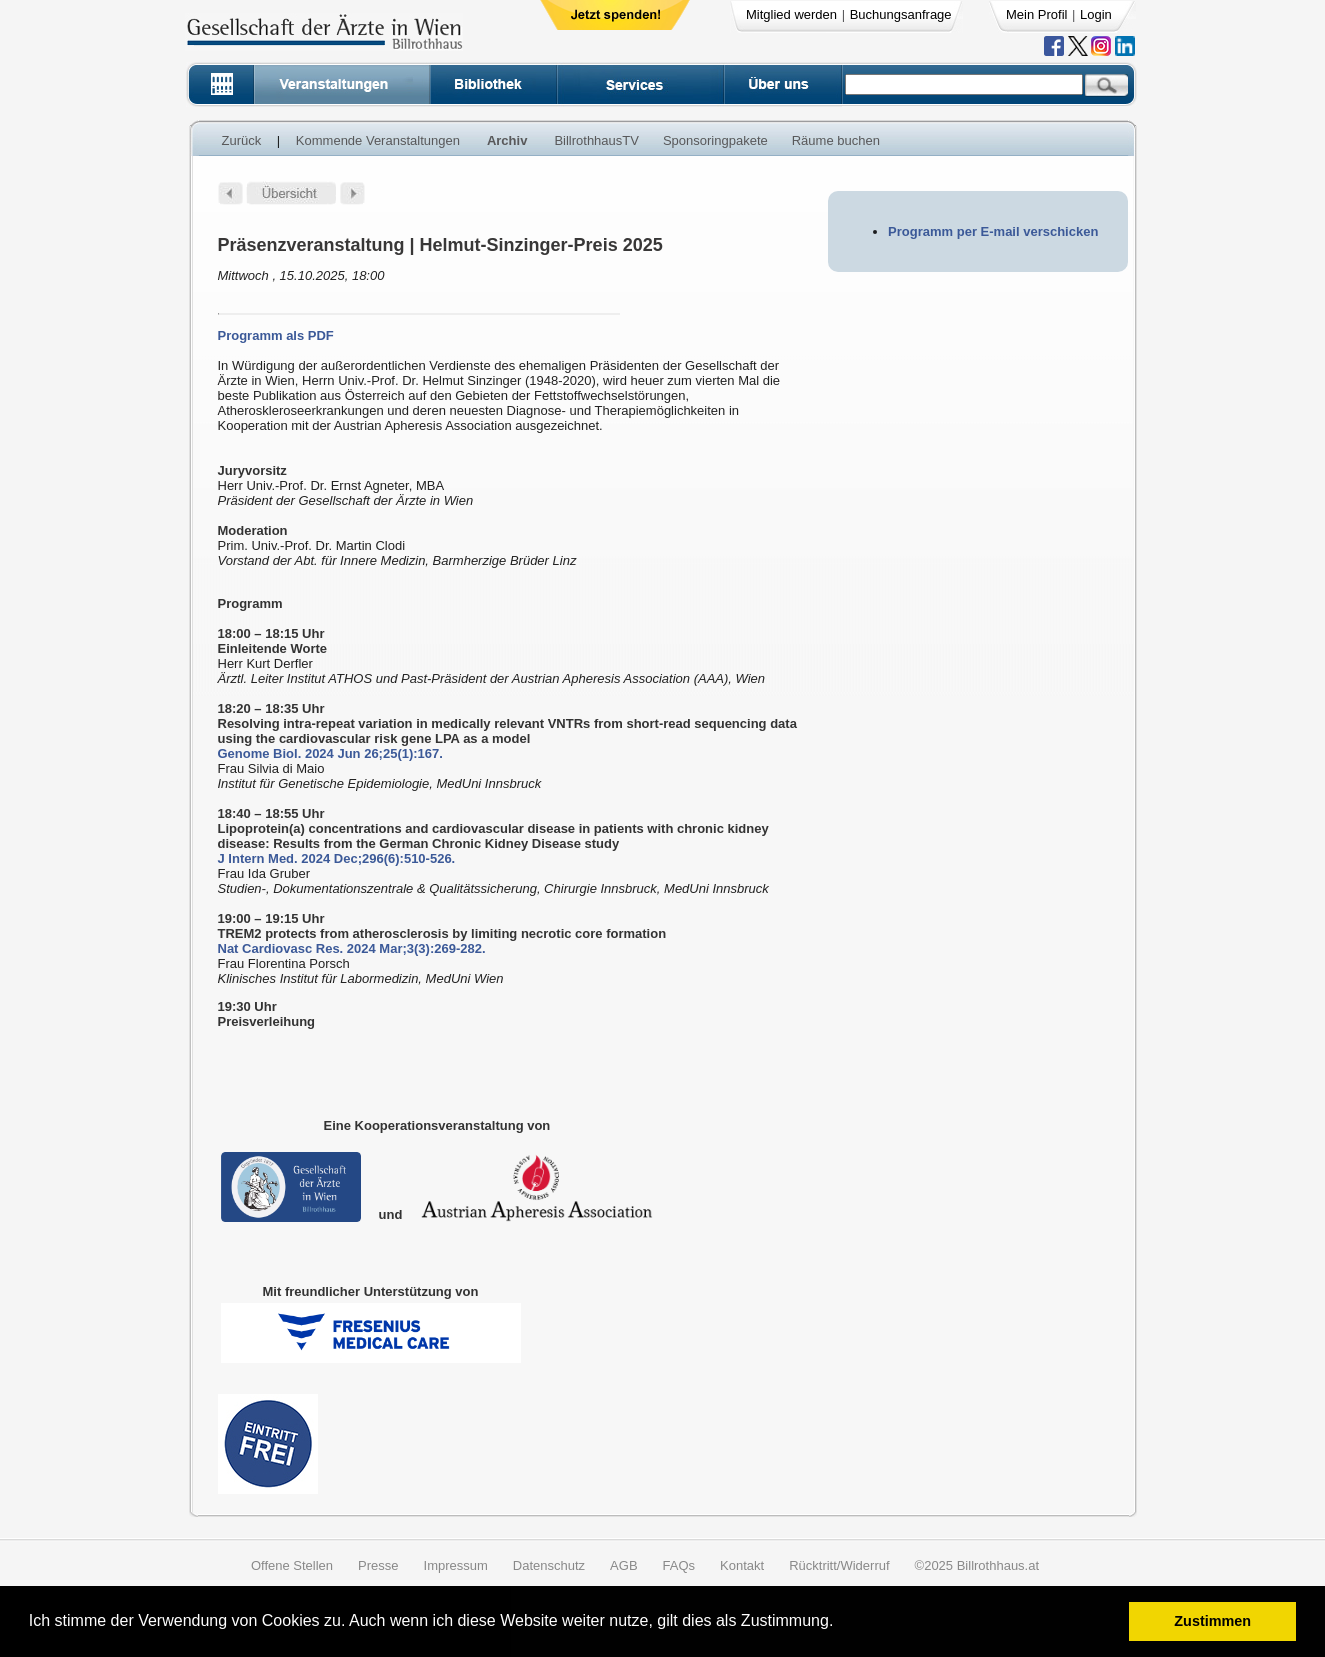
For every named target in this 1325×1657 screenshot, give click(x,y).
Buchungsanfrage (901, 14)
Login (1096, 14)
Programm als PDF (276, 335)
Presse (378, 1565)
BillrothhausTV (596, 140)
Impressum (456, 1565)
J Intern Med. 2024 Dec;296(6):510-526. (337, 858)
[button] (840, 1623)
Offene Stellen (292, 1565)
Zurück (242, 140)
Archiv (507, 140)
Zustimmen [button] (1212, 1621)
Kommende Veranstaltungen (378, 140)
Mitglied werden (791, 14)
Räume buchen (836, 140)
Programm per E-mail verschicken (993, 231)
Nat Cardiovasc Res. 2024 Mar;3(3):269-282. (352, 948)
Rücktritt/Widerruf (839, 1565)
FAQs (679, 1565)
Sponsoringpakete (715, 140)
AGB (623, 1565)
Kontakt (742, 1565)
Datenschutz (549, 1565)
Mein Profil (1036, 14)
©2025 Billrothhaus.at (977, 1565)
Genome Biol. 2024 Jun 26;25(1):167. (330, 753)
